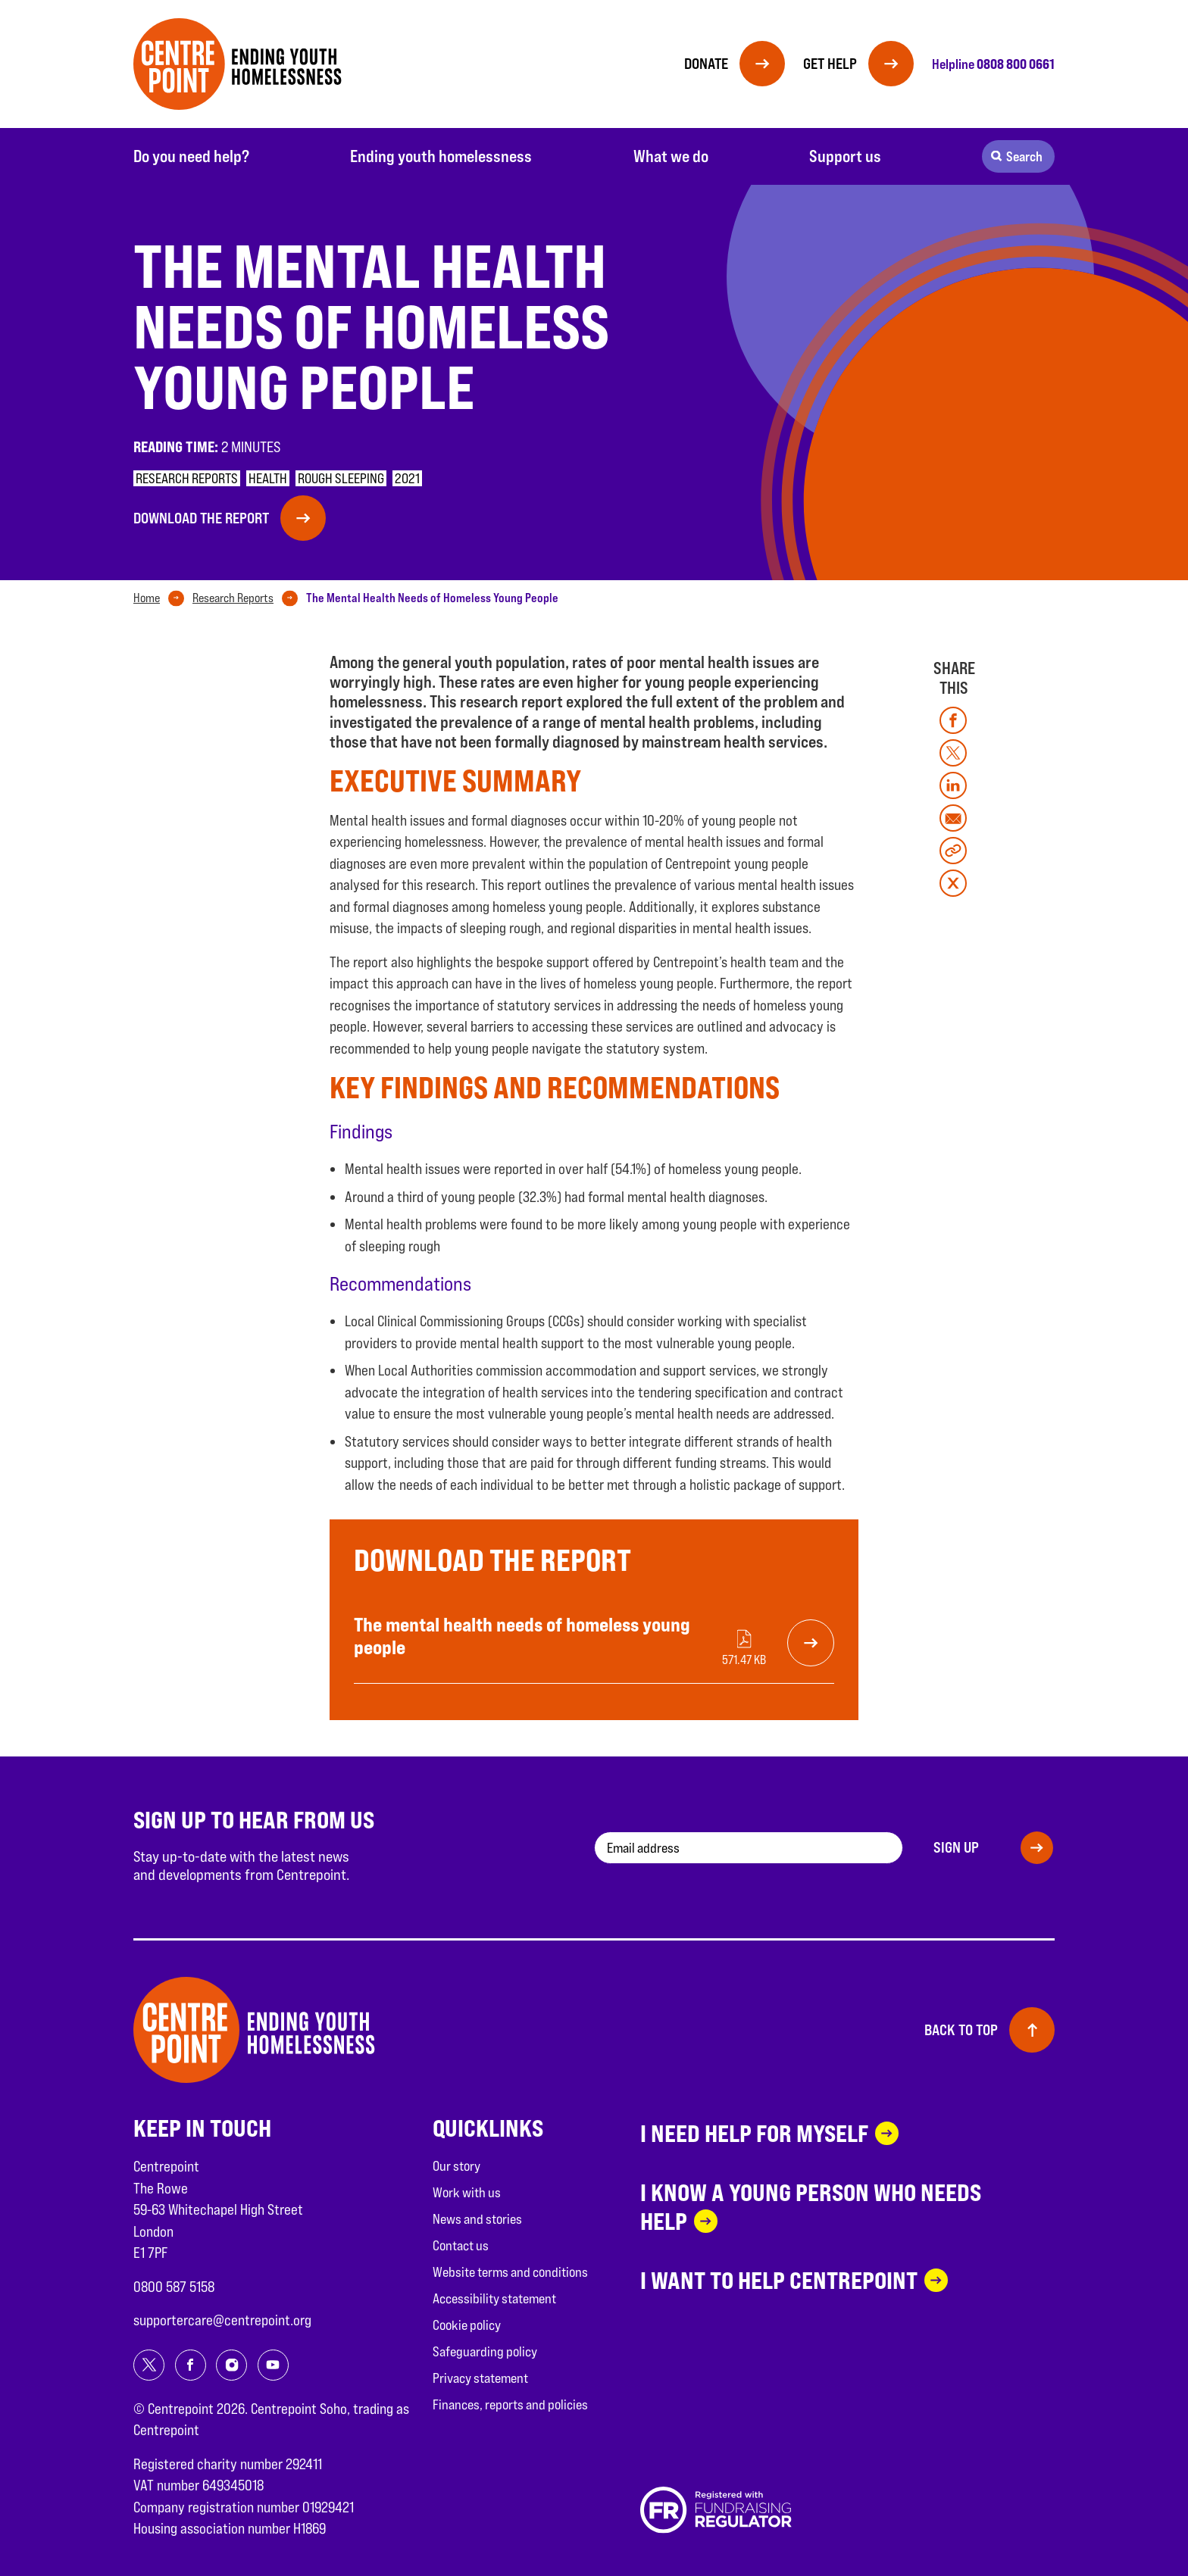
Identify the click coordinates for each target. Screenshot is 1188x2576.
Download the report (201, 518)
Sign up (956, 1847)
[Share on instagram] (231, 2365)
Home (146, 598)
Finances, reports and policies (510, 2404)
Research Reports (233, 598)
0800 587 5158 (173, 2286)
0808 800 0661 (1016, 63)
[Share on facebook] (953, 720)
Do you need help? (191, 156)
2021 (407, 478)
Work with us (467, 2192)
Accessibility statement (494, 2298)
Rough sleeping (341, 478)
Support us (845, 156)
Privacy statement (480, 2378)
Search (1024, 156)
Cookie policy (467, 2325)
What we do (670, 156)
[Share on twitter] (953, 753)
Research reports (187, 478)
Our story (456, 2166)
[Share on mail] (953, 818)
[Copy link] (953, 850)
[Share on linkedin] (953, 785)
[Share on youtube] (273, 2365)
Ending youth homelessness (441, 156)
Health (268, 478)
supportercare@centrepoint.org (222, 2320)
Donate (706, 64)
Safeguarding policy (485, 2351)
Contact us (461, 2245)
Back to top (961, 2030)
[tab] (161, 598)
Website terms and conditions (510, 2272)
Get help (830, 64)
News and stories (477, 2219)
